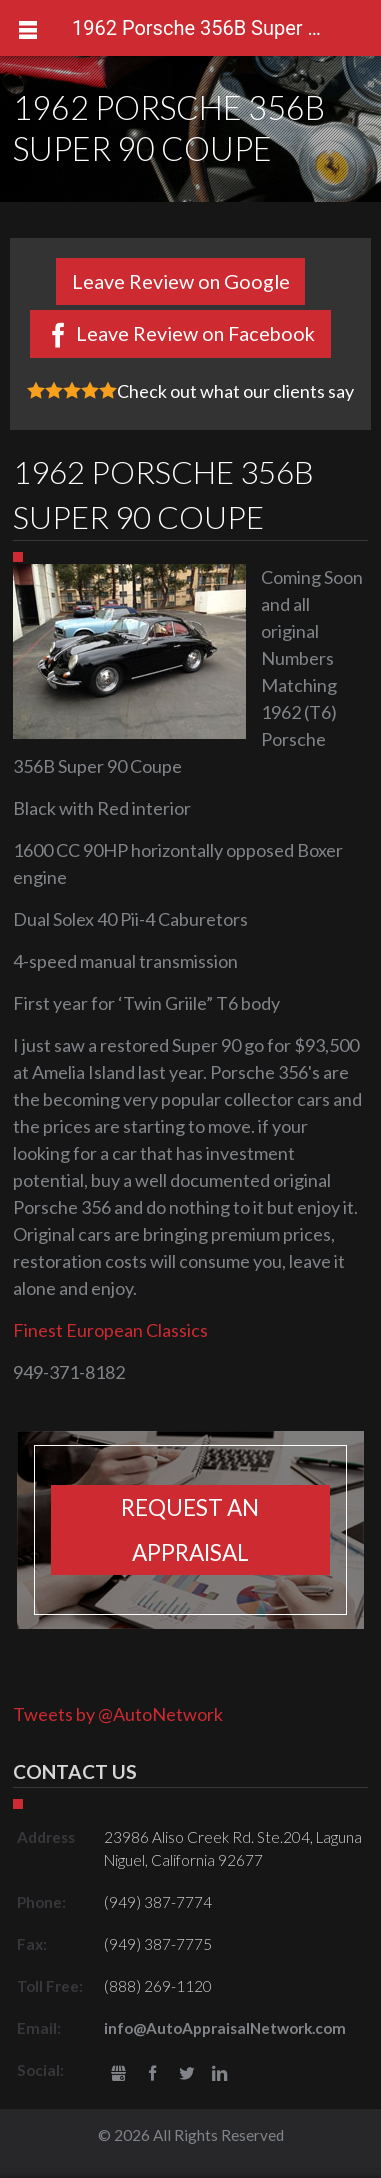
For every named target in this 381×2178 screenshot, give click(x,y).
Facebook (152, 2074)
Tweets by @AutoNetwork (118, 1714)
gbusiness (119, 2074)
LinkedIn (219, 2074)
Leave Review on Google (181, 281)
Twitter (186, 2074)
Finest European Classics (110, 1330)
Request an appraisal (190, 1530)
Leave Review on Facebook (195, 333)
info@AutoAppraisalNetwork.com (225, 2028)
